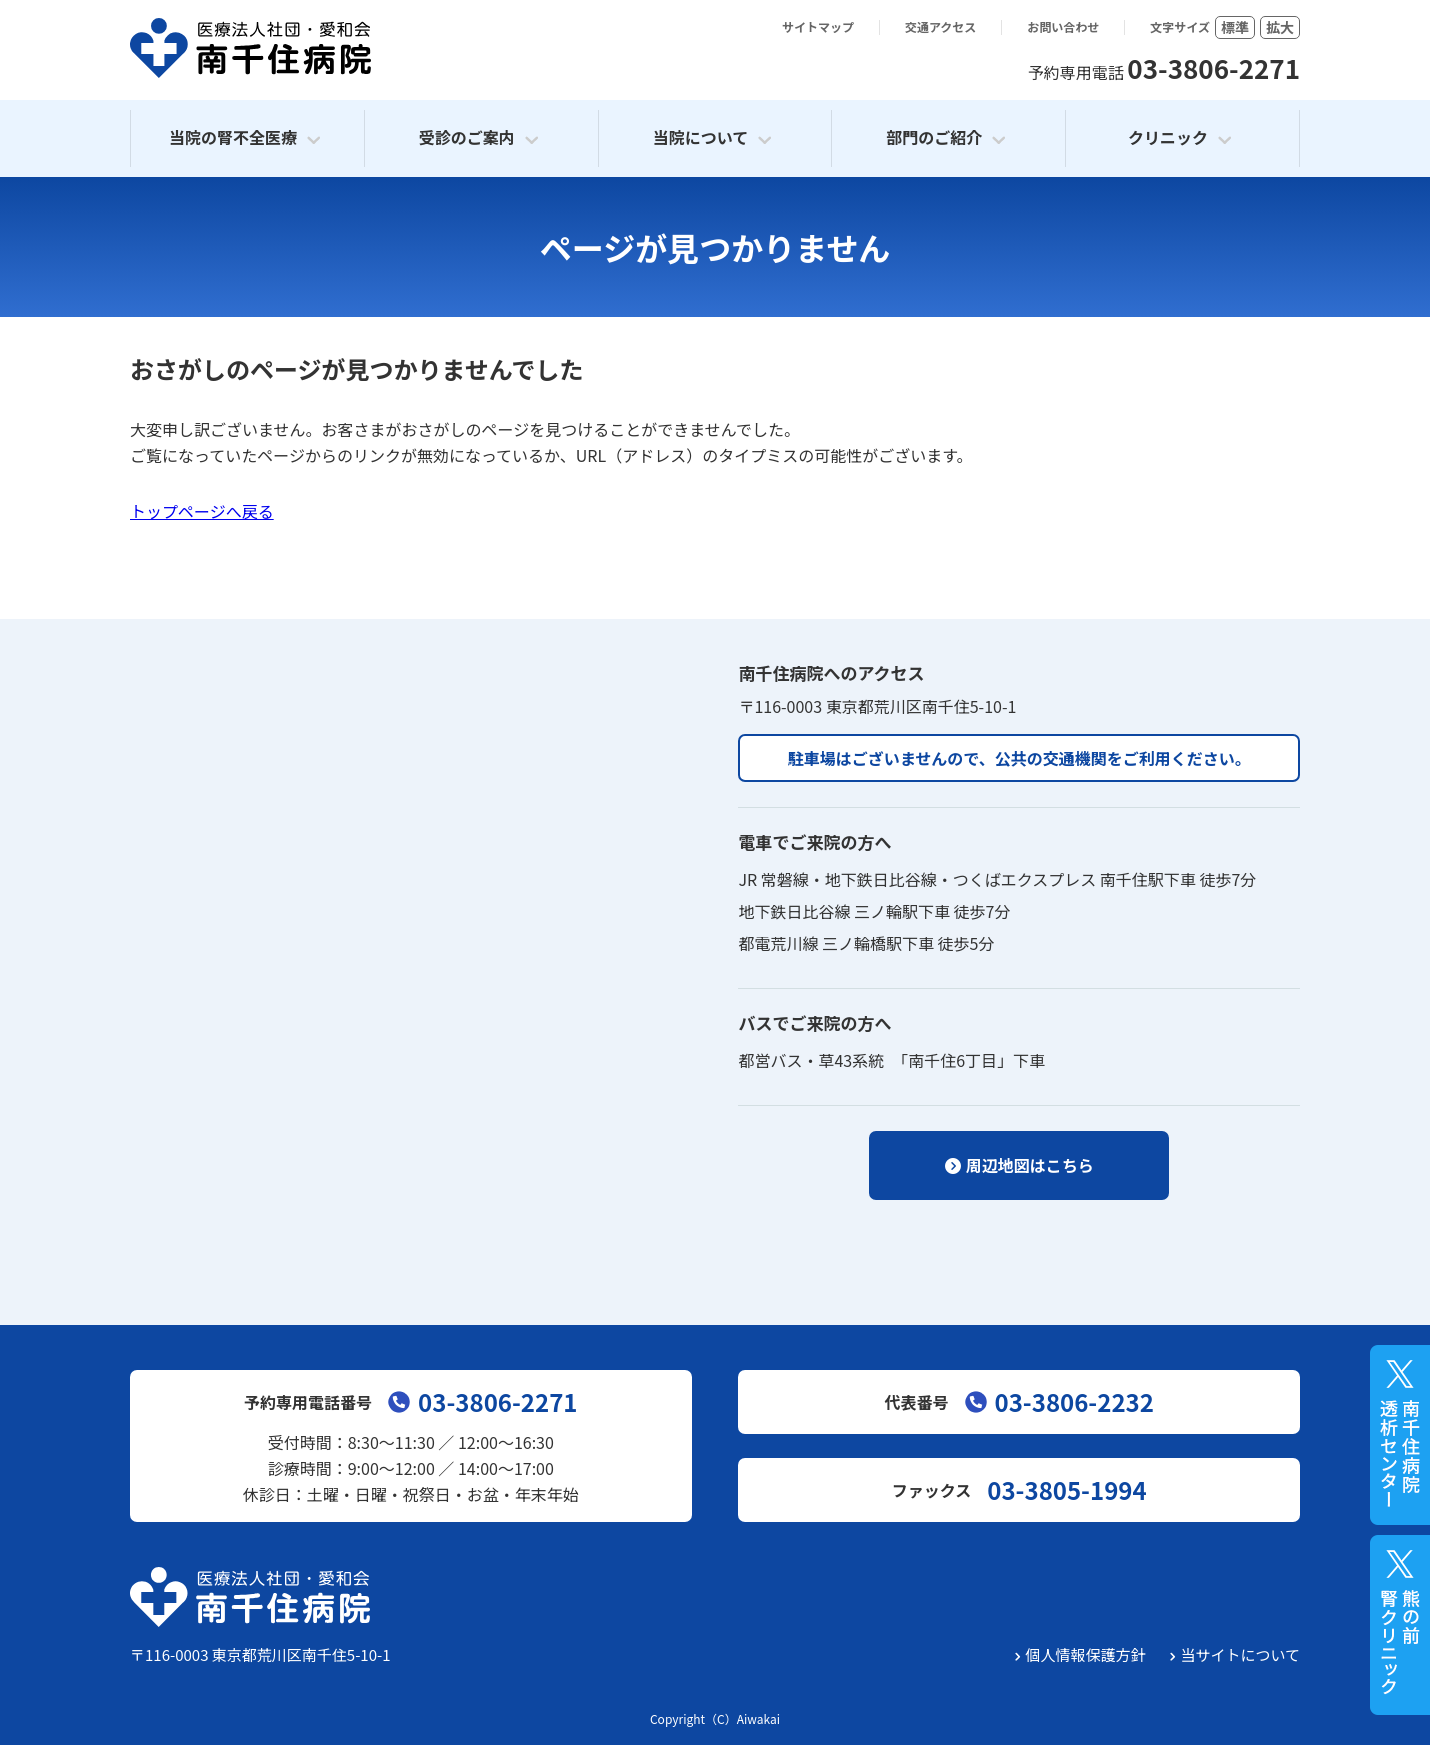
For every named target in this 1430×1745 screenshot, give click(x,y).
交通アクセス (940, 27)
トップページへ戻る (202, 511)
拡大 (1280, 27)
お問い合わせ (1063, 27)
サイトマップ (818, 27)
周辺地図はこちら (1030, 1165)
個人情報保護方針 (1085, 1654)
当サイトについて (1240, 1654)
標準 (1235, 27)
